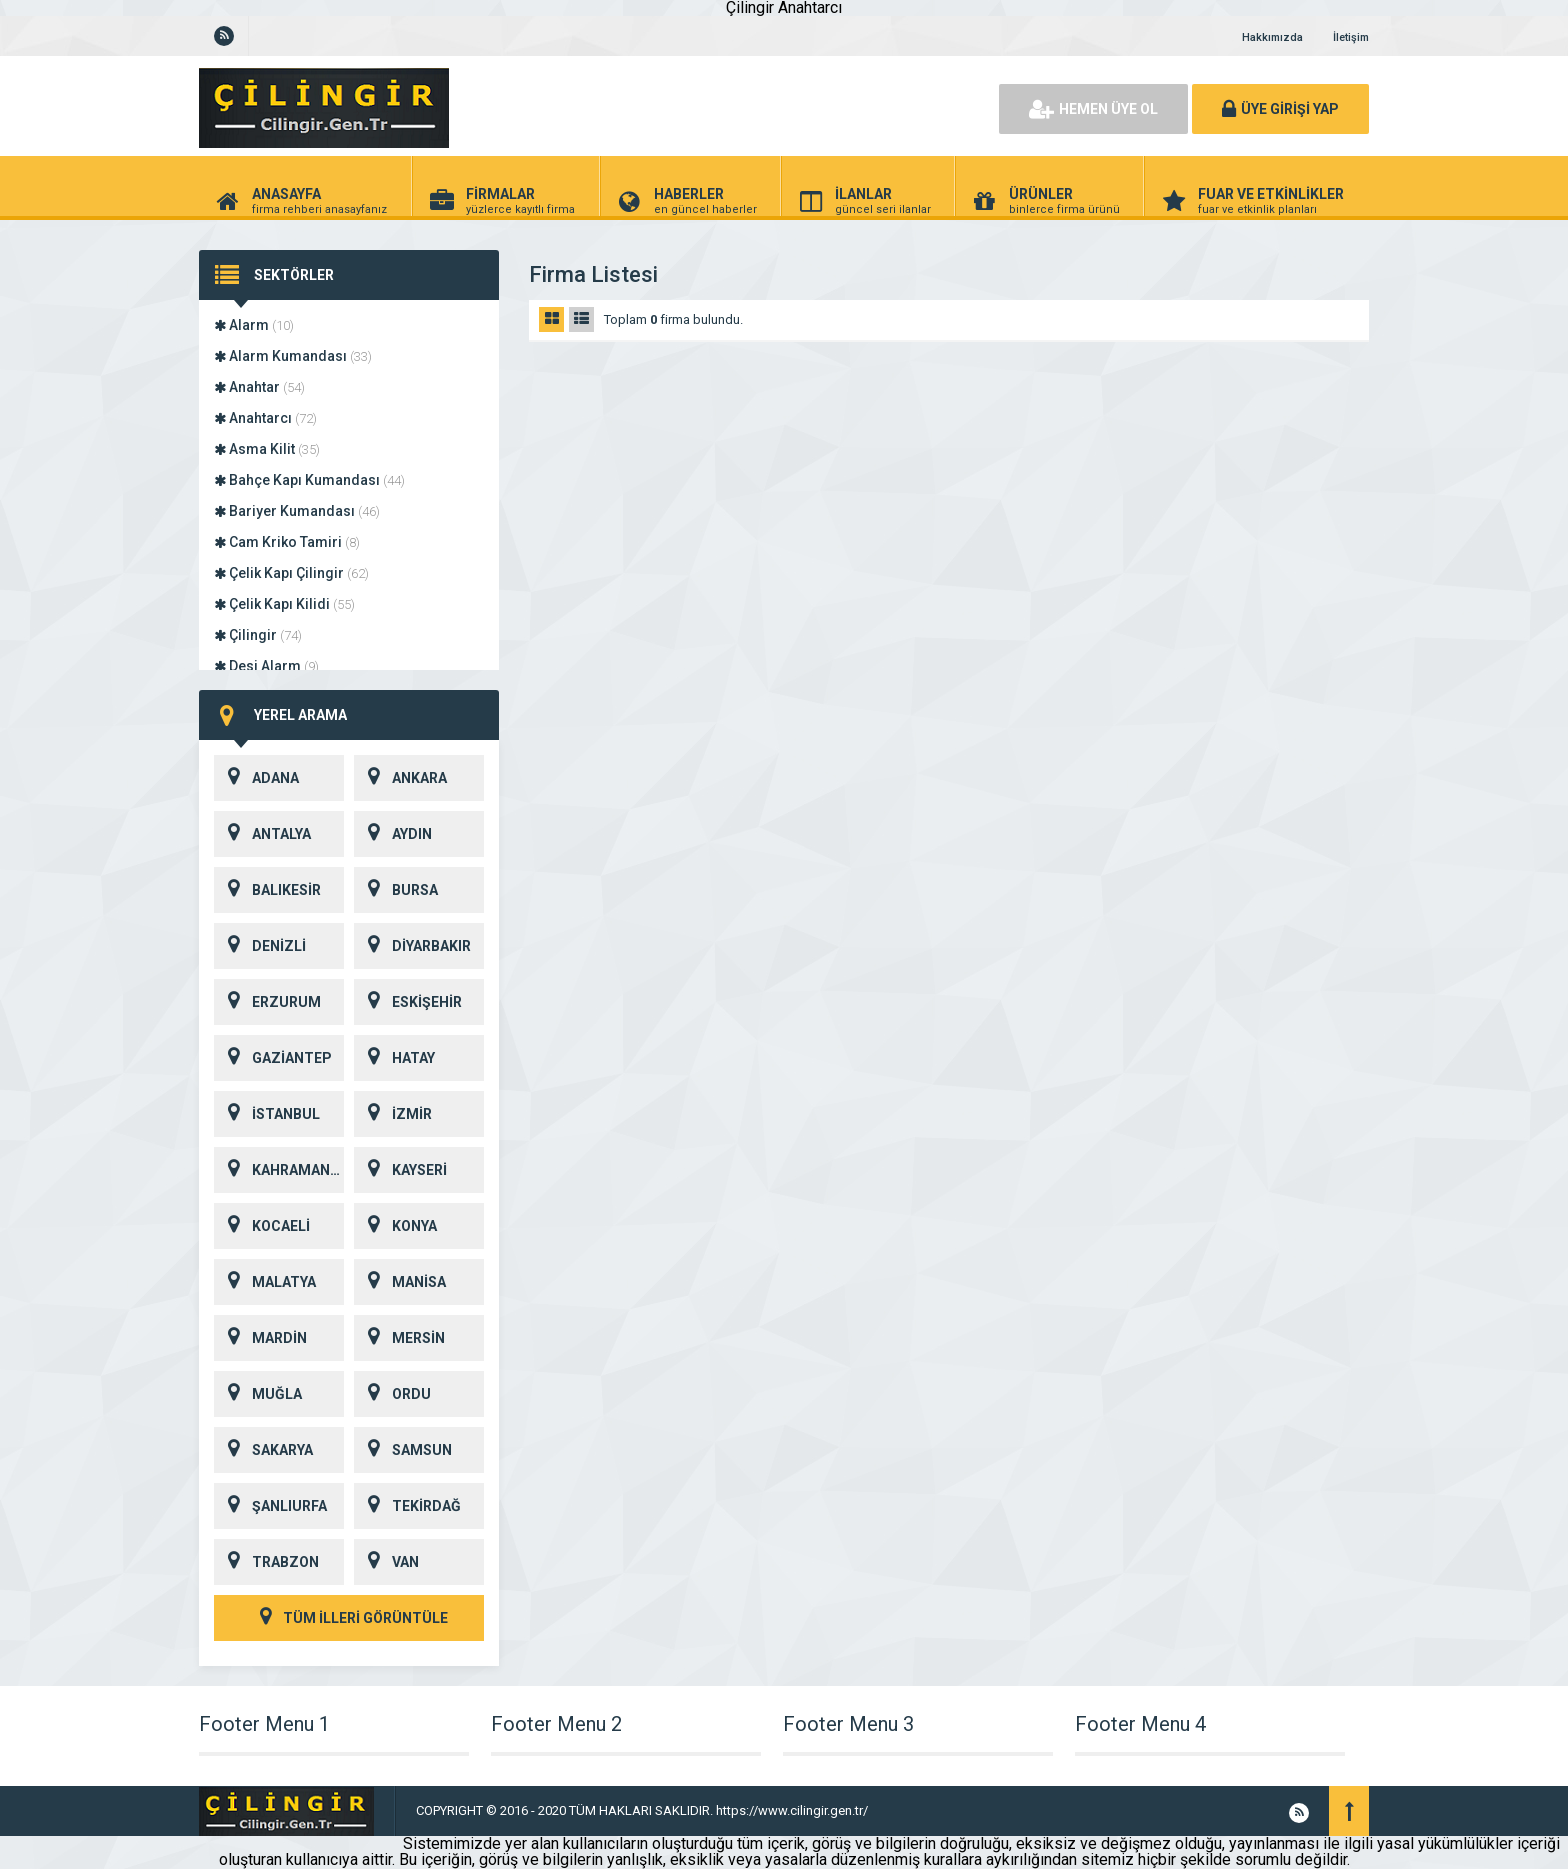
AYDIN (393, 834)
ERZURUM (267, 1002)
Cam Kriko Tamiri (287, 542)
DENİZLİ (260, 946)
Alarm (254, 325)
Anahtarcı (265, 418)
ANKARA (400, 778)
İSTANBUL (267, 1114)
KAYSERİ (400, 1170)
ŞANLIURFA (270, 1506)
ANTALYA (262, 834)
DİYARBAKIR (412, 946)
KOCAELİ (262, 1226)
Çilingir (258, 635)
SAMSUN (403, 1450)
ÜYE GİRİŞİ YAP (1280, 109)
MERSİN (399, 1338)
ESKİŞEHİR (408, 1002)
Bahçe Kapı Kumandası (309, 480)
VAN (386, 1562)
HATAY (394, 1058)
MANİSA (400, 1282)
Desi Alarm (266, 666)
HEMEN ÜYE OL (1093, 109)
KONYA (395, 1226)
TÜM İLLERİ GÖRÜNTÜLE (349, 1618)
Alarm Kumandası (293, 356)
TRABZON (266, 1562)
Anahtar (259, 387)
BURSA (396, 890)
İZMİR (393, 1114)
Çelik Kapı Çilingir (291, 573)
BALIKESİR (267, 890)
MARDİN (260, 1338)
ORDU (392, 1394)
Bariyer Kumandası (297, 511)
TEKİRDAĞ (407, 1506)
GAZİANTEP (273, 1058)
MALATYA (265, 1282)
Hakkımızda (1272, 37)
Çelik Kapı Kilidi (284, 604)
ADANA (256, 778)
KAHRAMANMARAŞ (279, 1170)
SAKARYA (263, 1450)
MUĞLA (258, 1394)
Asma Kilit (267, 449)
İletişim (1351, 37)
